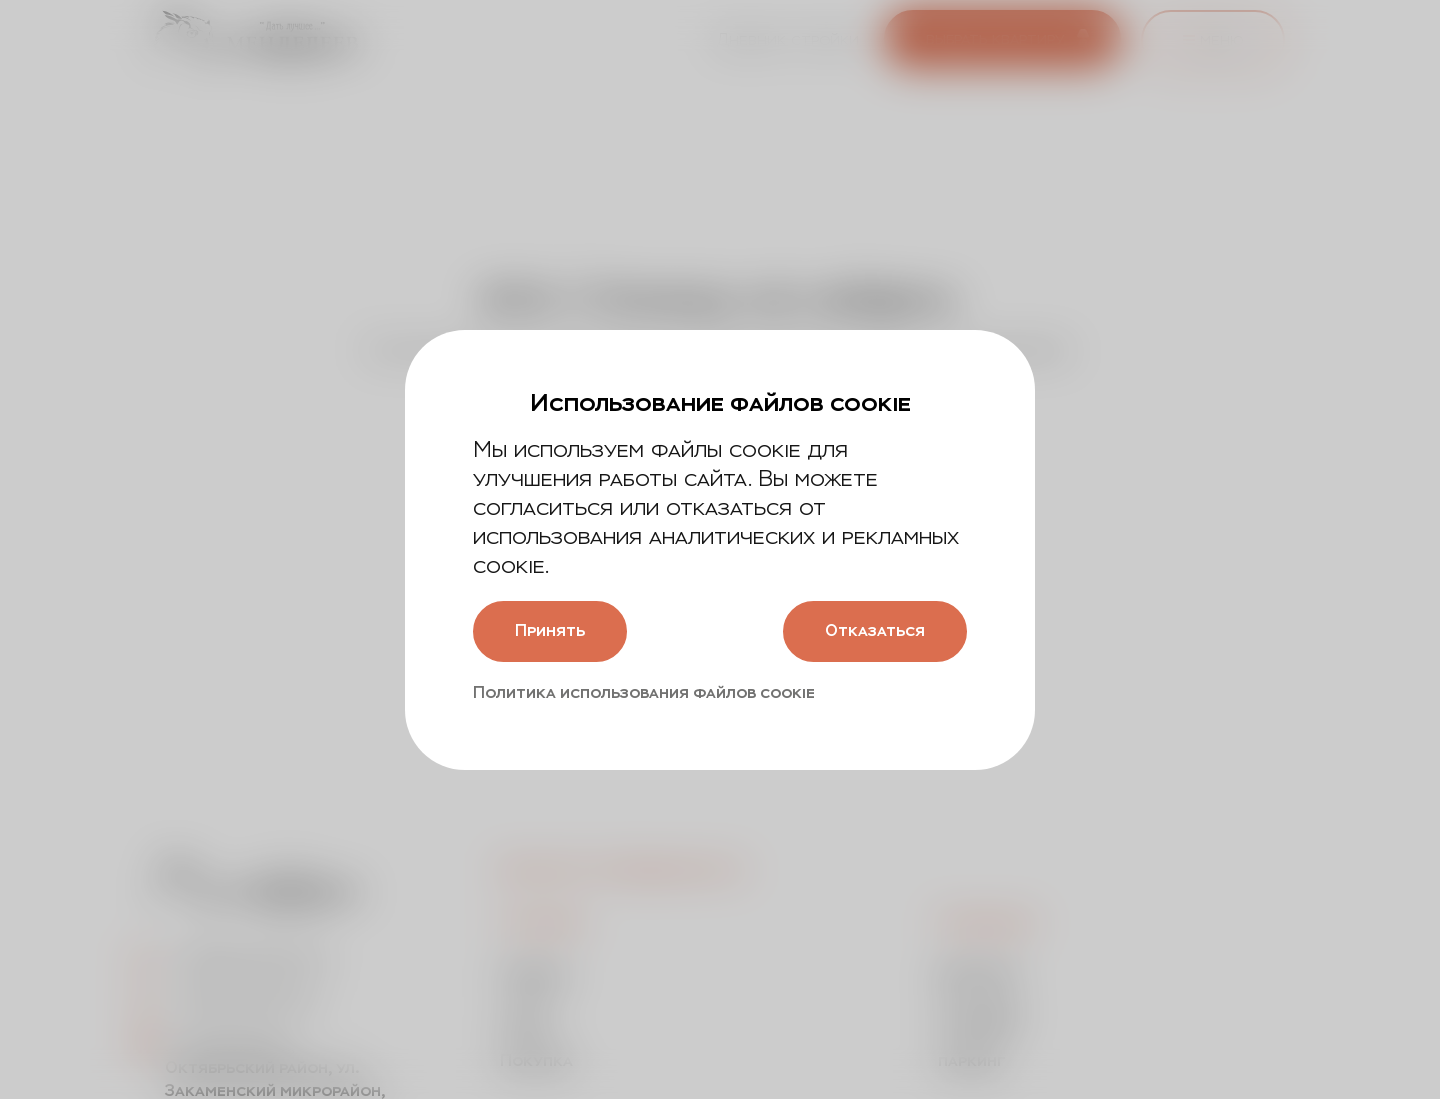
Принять (550, 630)
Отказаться (875, 630)
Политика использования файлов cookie (644, 692)
